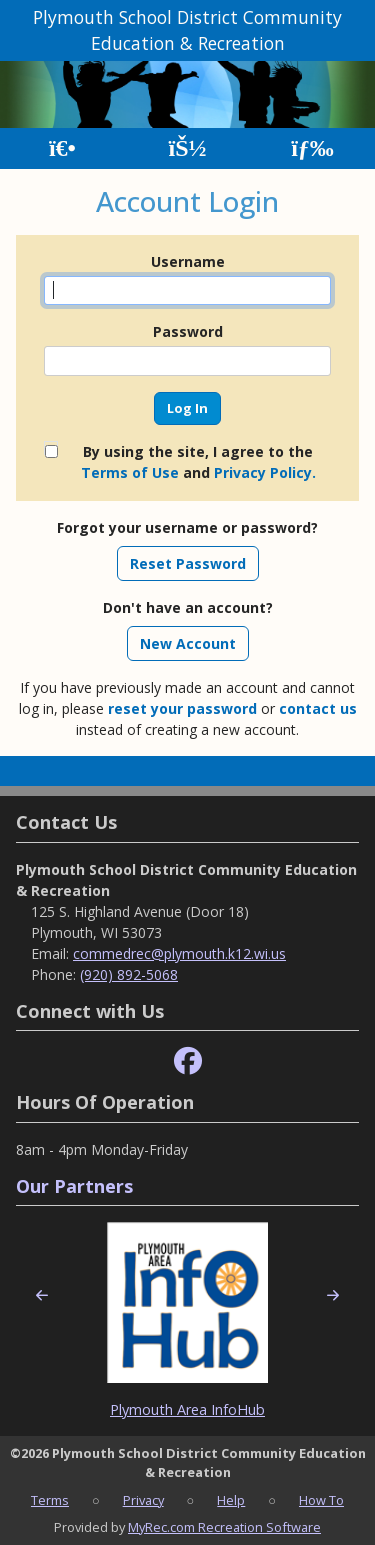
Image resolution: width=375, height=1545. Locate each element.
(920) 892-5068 (129, 974)
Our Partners (74, 1186)
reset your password (182, 708)
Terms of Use (130, 472)
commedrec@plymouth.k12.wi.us (179, 953)
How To (321, 1500)
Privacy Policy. (265, 472)
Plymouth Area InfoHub (187, 1409)
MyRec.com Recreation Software (224, 1527)
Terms (50, 1500)
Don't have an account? (188, 607)
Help (231, 1500)
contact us (318, 708)
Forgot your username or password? (187, 527)
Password (188, 331)
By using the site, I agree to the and (198, 462)
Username (188, 261)
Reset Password (188, 563)
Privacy (143, 1500)
